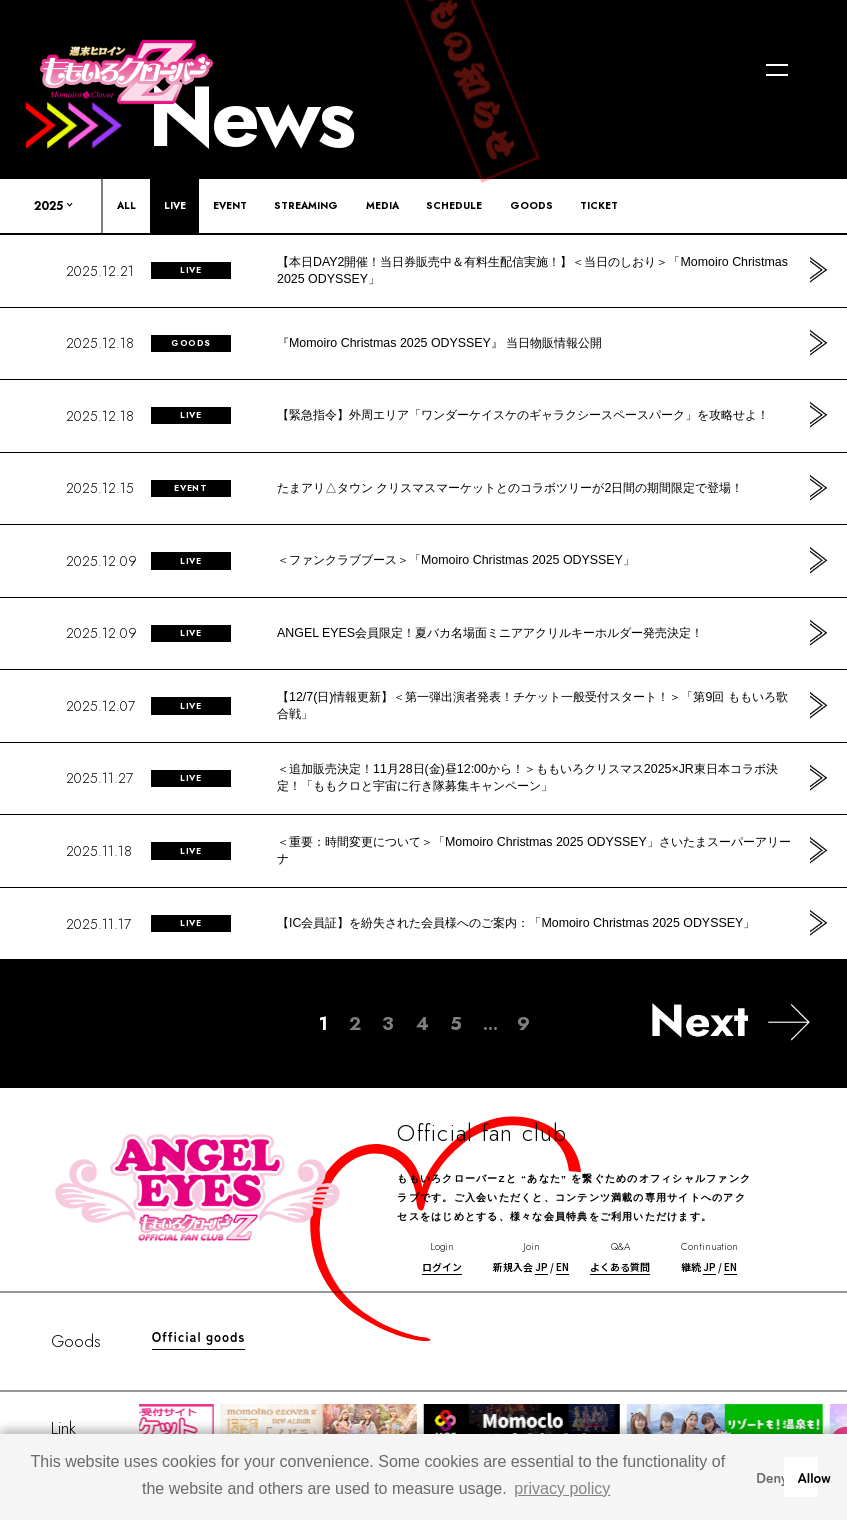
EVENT (230, 205)
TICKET (599, 205)
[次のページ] (729, 1021)
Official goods (198, 1336)
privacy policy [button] (562, 1488)
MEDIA (382, 205)
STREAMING (306, 205)
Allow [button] (807, 1476)
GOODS (531, 205)
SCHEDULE (454, 205)
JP (541, 1266)
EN (562, 1266)
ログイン (442, 1266)
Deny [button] (766, 1476)
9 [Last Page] (523, 1023)
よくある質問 (620, 1266)
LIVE (175, 205)
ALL (126, 205)
